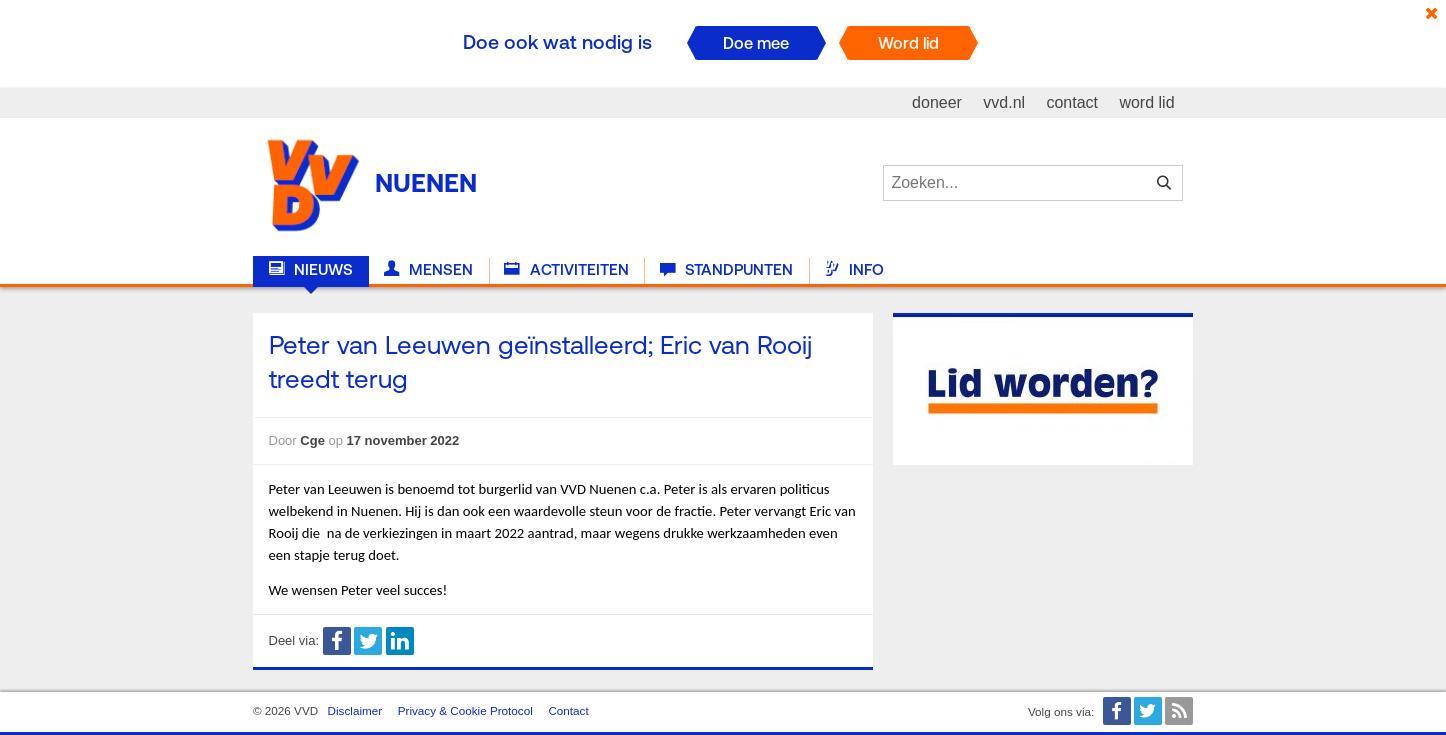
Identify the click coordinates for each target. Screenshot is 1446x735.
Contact (568, 710)
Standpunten (726, 270)
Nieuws (311, 270)
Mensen (428, 270)
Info (854, 270)
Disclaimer (355, 710)
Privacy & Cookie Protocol (465, 710)
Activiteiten (566, 270)
